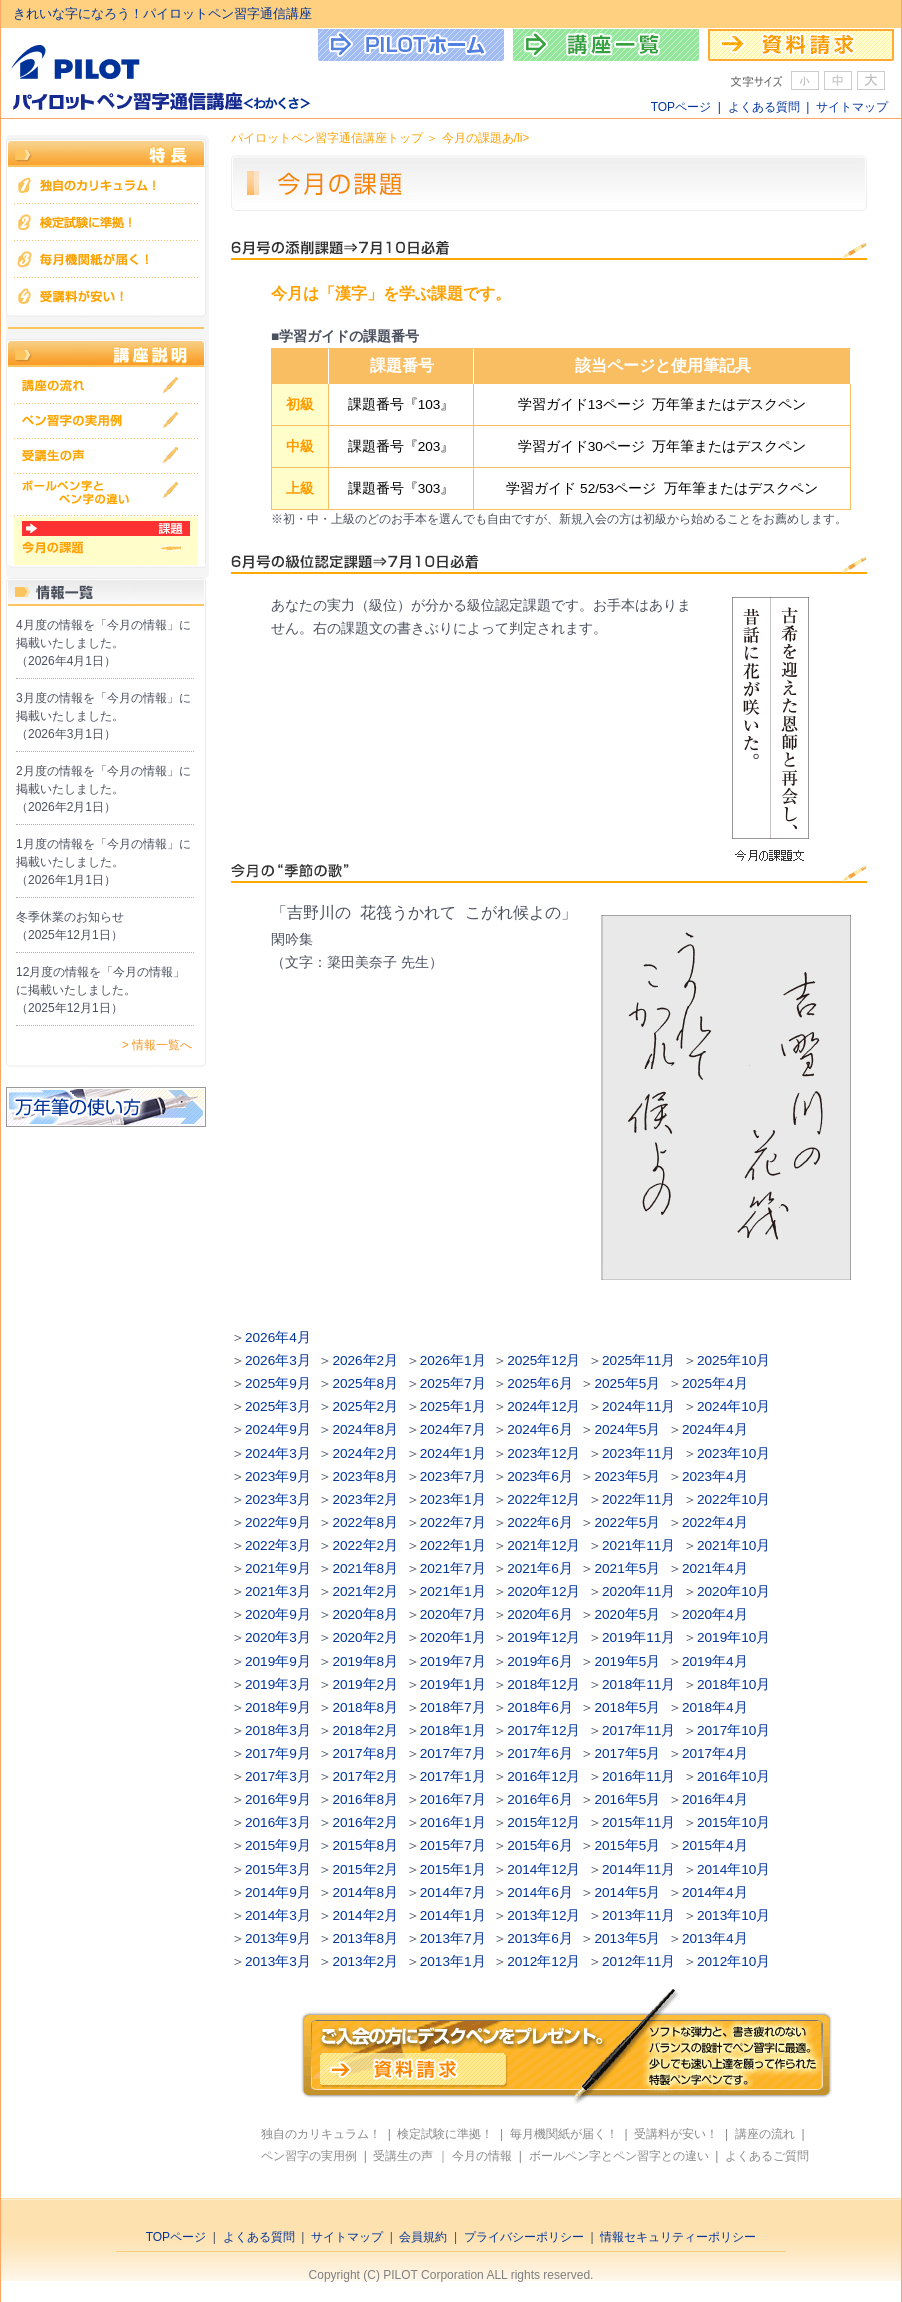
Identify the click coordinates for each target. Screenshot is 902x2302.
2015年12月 (543, 1822)
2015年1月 (453, 1869)
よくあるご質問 (767, 2156)
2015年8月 (365, 1845)
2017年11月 (638, 1730)
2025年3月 (278, 1406)
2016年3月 (278, 1822)
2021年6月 (540, 1568)
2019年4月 (715, 1661)
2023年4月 (715, 1476)
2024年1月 (453, 1453)
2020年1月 (453, 1637)
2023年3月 (278, 1499)
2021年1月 (453, 1591)
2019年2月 (365, 1684)
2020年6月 (540, 1614)
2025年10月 (733, 1360)
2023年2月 (365, 1499)
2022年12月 (543, 1499)
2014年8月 (365, 1892)
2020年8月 (365, 1614)
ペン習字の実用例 (309, 2156)
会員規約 (423, 2237)
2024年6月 (540, 1429)
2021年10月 (733, 1545)
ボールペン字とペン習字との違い (619, 2156)
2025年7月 (453, 1383)
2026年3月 (278, 1360)
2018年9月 (278, 1707)
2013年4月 (715, 1938)
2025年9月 (278, 1383)
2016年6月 (540, 1799)
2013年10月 (733, 1915)
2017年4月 (715, 1753)
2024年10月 (733, 1406)
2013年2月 (365, 1961)
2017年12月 (543, 1730)
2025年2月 (365, 1406)
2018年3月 (278, 1730)
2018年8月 (365, 1707)
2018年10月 (733, 1684)
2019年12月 (543, 1637)
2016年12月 (543, 1776)
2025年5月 (628, 1383)
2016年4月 (715, 1799)
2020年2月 (365, 1637)
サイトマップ (852, 107)
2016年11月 (638, 1776)
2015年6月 (540, 1845)
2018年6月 (540, 1707)
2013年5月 (628, 1938)
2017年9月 (278, 1753)
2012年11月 (638, 1961)
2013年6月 (540, 1938)
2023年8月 (365, 1476)
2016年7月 (453, 1799)
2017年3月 (278, 1776)
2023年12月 (543, 1453)
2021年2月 (365, 1591)
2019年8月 (365, 1661)
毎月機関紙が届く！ (564, 2134)
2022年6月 (540, 1522)
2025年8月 (365, 1383)
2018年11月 (638, 1684)
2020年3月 (278, 1637)
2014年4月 (715, 1892)
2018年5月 (628, 1707)
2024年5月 (628, 1429)
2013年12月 (543, 1915)
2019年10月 (733, 1637)
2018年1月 (453, 1730)
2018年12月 (543, 1684)
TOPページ (681, 107)
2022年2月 (365, 1545)
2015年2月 (365, 1869)
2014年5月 (628, 1892)
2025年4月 (715, 1383)
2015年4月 (715, 1845)
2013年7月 (453, 1938)
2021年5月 (628, 1568)
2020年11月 (638, 1591)
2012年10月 (733, 1961)
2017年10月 (733, 1730)
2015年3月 (278, 1869)
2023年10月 (733, 1453)
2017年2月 (365, 1776)
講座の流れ (765, 2134)
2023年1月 (453, 1499)
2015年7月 (453, 1845)
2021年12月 (543, 1545)
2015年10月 (733, 1822)
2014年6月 (540, 1892)
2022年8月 (365, 1522)
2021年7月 (453, 1568)
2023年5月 (628, 1476)
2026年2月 (365, 1360)
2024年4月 (715, 1429)
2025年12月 (543, 1360)
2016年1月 (453, 1822)
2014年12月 (543, 1869)
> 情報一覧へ (157, 1045)
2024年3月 (278, 1453)
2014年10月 (733, 1869)
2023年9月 (278, 1476)
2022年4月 (715, 1522)
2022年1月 (453, 1545)
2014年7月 (453, 1892)
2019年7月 (453, 1661)
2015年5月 (628, 1845)
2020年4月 (715, 1614)
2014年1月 (453, 1915)
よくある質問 (764, 107)
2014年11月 (638, 1869)
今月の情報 (482, 2156)
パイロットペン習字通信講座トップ (327, 138)
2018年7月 (453, 1707)
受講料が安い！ (676, 2134)
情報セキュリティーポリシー (678, 2237)
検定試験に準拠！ (445, 2134)
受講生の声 (403, 2156)
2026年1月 (453, 1360)
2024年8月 (365, 1429)
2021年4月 (715, 1568)
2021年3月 (278, 1591)
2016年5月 (628, 1799)
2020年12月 (543, 1591)
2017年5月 (628, 1753)
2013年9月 (278, 1938)
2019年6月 (540, 1661)
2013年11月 (638, 1915)
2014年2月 (365, 1915)
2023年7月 (453, 1476)
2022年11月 (638, 1499)
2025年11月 (638, 1360)
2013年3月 (278, 1961)
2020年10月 (733, 1591)
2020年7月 (453, 1614)
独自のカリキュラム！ (321, 2134)
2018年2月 (365, 1730)
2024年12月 (543, 1406)
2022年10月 (733, 1499)
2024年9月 (278, 1429)
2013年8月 (365, 1938)
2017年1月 (453, 1776)
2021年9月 (278, 1568)
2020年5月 (628, 1614)
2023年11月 (638, 1453)
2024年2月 (365, 1453)
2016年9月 (278, 1799)
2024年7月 (453, 1429)
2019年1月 (453, 1684)
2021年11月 (638, 1545)
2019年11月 (638, 1637)
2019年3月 (278, 1684)
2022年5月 (628, 1522)
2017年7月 (453, 1753)
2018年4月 (715, 1707)
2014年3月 (278, 1915)
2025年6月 (540, 1383)
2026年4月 (278, 1337)
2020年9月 (278, 1614)
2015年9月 (278, 1845)
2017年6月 (540, 1753)
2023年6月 (540, 1476)
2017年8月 (365, 1753)
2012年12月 (543, 1961)
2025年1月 (453, 1406)
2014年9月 (278, 1892)
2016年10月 (733, 1776)
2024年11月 (638, 1406)
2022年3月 (278, 1545)
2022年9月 (278, 1522)
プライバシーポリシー (524, 2237)
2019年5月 (628, 1661)
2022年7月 (453, 1522)
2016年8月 (365, 1799)
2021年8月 (365, 1568)
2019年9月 (278, 1661)
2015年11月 (638, 1822)
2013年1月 (453, 1961)
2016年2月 (365, 1822)
